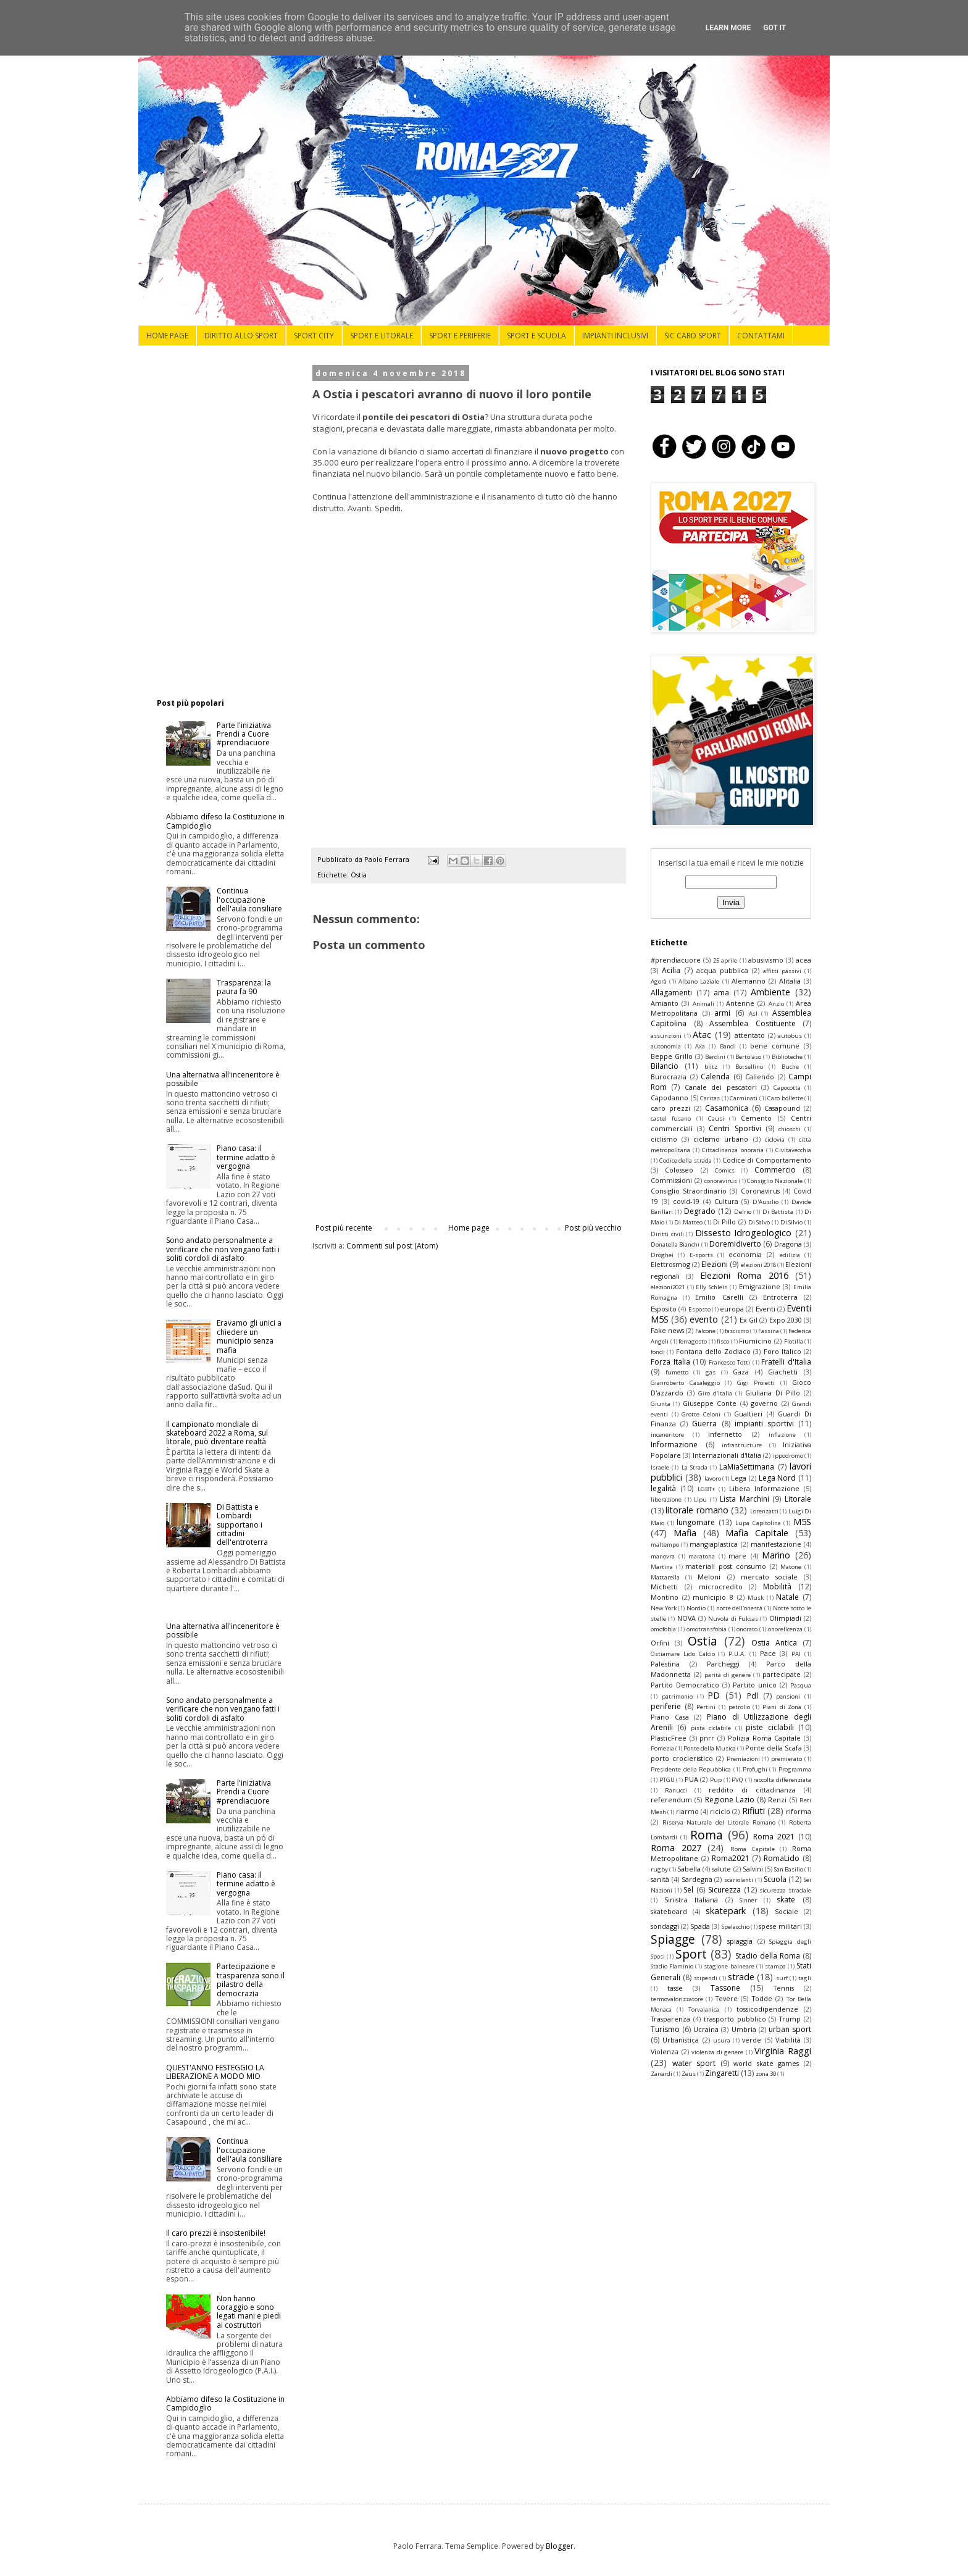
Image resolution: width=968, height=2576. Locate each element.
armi (722, 1013)
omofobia (663, 1629)
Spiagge (673, 1939)
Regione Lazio (729, 1799)
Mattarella (665, 1577)
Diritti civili (667, 1234)
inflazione (782, 1435)
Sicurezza (724, 1889)
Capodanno (669, 1097)
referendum (671, 1799)
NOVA (686, 1618)
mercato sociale (769, 1576)
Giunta (660, 1404)
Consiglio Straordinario (689, 1190)
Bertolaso (748, 1057)
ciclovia (775, 1139)
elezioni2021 (668, 1287)
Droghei (662, 1255)
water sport (694, 2063)
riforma (798, 1811)
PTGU (667, 1780)
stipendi (705, 1978)
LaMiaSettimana (746, 1467)
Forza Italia (670, 1362)
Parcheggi (723, 1663)
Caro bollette (785, 1098)
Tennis (784, 1988)
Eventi (765, 1308)
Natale (787, 1597)
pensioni (788, 1696)
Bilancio (664, 1066)
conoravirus (720, 1181)
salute (721, 1868)
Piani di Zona (781, 1707)
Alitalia (790, 980)
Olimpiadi (785, 1618)
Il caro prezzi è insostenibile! (215, 2233)
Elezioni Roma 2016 (744, 1275)
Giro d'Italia (715, 1393)
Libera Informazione (764, 1488)
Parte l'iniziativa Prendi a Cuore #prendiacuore (244, 734)
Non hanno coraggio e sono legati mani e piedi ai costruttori (249, 2311)
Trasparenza (670, 2018)
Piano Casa (670, 1716)
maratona (701, 1556)
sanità (660, 1879)
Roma (706, 1834)
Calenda (715, 1076)
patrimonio (677, 1696)
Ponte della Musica (709, 1748)
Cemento (756, 1118)
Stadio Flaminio (672, 1966)
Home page (469, 1228)
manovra (663, 1556)
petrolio (739, 1707)
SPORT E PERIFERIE (460, 335)
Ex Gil (748, 1319)
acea (803, 959)
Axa (700, 1046)
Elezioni (714, 1264)
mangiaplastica (714, 1544)
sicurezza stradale (785, 1890)
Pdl (752, 1696)
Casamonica (726, 1108)
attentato (750, 1035)
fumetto (677, 1372)
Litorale (798, 1499)
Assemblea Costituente (752, 1023)
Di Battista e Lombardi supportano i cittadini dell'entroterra (242, 1525)
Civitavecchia (793, 1150)
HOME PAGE (167, 335)
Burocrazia (668, 1076)
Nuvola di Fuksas (733, 1619)
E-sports (701, 1255)
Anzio (776, 1004)
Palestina (665, 1663)
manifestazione (776, 1544)
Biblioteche (787, 1057)
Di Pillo (724, 1221)
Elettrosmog (670, 1264)
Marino (776, 1555)
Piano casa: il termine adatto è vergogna (246, 1157)
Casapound (782, 1108)
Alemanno (749, 980)
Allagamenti (671, 992)
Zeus (689, 2074)
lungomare (696, 1522)
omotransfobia (706, 1629)
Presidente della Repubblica (691, 1769)
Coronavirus (760, 1190)
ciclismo (664, 1139)
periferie (666, 1706)
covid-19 (686, 1201)
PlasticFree (668, 1737)
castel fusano (671, 1118)
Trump (790, 2018)
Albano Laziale (698, 981)
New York (664, 1608)
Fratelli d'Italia (786, 1362)
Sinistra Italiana (691, 1899)
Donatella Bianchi (675, 1244)
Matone (790, 1567)
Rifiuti (753, 1811)
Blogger (560, 2546)
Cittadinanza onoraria (732, 1150)
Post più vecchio (593, 1228)
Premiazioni (743, 1759)
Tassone (725, 1988)
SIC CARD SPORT (692, 335)
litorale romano (697, 1510)
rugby (659, 1869)
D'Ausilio (765, 1202)
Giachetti (783, 1371)
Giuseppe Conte (709, 1403)
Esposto (699, 1309)
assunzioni (666, 1036)
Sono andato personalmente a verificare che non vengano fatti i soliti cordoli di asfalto (223, 1249)
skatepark (726, 1911)
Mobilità (777, 1586)
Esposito (664, 1308)
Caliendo (759, 1076)
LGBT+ (706, 1489)
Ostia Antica (774, 1642)
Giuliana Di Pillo (772, 1392)
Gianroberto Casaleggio (685, 1383)
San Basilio (788, 1869)
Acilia (671, 970)
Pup (716, 1780)
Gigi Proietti (756, 1383)
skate (786, 1899)
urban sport (790, 2029)
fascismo (737, 1331)
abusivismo (765, 959)
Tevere (727, 1998)
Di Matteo (688, 1222)
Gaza (741, 1371)
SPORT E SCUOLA (536, 335)
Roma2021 (730, 1858)
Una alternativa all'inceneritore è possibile (223, 1079)
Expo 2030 (785, 1319)
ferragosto (692, 1341)
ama (721, 992)
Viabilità (788, 2039)
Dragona (788, 1243)
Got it (774, 27)
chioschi (789, 1129)
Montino (664, 1597)
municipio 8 (713, 1597)
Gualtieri (748, 1413)
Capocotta (787, 1088)
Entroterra (780, 1297)
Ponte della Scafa (773, 1747)
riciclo (720, 1811)
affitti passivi (782, 971)
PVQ (737, 1780)
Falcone (705, 1331)
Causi (716, 1118)
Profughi (755, 1769)
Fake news (667, 1330)
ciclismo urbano (720, 1139)
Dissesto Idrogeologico (743, 1233)
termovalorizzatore (677, 1999)
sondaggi (665, 1926)
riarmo (687, 1811)
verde (751, 2039)
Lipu (700, 1499)
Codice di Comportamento (766, 1160)
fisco (723, 1341)
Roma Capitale (752, 1849)
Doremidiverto (735, 1244)
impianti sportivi (764, 1423)
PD (713, 1695)
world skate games (766, 2063)
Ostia (359, 874)
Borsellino (749, 1067)
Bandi (728, 1046)
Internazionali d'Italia (727, 1455)
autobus (790, 1036)
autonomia (666, 1046)
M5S (802, 1522)
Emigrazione (759, 1286)
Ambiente (770, 992)
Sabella (689, 1868)
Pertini (706, 1707)
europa (732, 1308)
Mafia (685, 1533)
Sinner (748, 1900)
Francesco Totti (730, 1362)
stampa (775, 1966)
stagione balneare (729, 1966)
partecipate (781, 1674)
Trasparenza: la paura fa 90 (244, 987)
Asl (753, 1014)
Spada (700, 1926)
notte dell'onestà (739, 1608)
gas (711, 1372)
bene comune (774, 1045)
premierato (786, 1759)
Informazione (674, 1444)
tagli (804, 1978)
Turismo (665, 2029)
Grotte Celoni (701, 1414)
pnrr (706, 1737)
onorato (746, 1629)
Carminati (743, 1098)
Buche (790, 1067)
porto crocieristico (682, 1758)
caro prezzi (670, 1108)
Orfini (660, 1642)
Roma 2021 (774, 1836)
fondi (658, 1352)
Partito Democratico (685, 1684)
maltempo (665, 1545)
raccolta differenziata (782, 1780)
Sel (688, 1889)
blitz (710, 1067)
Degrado (700, 1211)
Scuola (775, 1879)
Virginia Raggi (782, 2051)
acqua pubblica (722, 970)
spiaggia (740, 1941)
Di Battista (777, 1212)
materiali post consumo (725, 1566)
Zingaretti (722, 2073)
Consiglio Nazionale (775, 1181)
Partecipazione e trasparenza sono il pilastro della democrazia (251, 1979)
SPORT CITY (314, 335)
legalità (663, 1488)
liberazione (666, 1499)
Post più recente (343, 1228)
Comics (725, 1170)
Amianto (664, 1003)
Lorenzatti (764, 1511)
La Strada (694, 1467)
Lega (738, 1477)
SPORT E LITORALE (381, 335)
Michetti (664, 1586)
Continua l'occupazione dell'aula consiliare (249, 899)
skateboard (669, 1911)
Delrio (742, 1212)
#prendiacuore (676, 959)
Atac (702, 1034)
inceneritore (667, 1435)
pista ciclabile (711, 1728)
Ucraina (706, 2029)
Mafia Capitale (756, 1533)
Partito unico (755, 1684)
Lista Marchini (744, 1499)
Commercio (775, 1170)
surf (782, 1978)
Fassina (768, 1331)
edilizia (790, 1255)
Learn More (728, 27)
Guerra (704, 1423)
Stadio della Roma (767, 1956)
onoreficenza (785, 1629)
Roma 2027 (676, 1848)
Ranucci (676, 1790)
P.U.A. (737, 1654)
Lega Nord (777, 1478)
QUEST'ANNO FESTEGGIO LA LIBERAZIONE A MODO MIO (215, 2071)
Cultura (726, 1201)
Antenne (740, 1003)
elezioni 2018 (758, 1265)
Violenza (664, 2051)
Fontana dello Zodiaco (713, 1351)
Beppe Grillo (672, 1056)
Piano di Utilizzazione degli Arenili (731, 1722)
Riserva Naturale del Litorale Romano (718, 1822)
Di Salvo (759, 1222)
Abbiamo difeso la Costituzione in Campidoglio (225, 820)
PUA (691, 1779)
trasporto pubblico (735, 2018)
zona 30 (766, 2074)
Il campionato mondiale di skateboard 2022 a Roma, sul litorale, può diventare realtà (217, 1433)
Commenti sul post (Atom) (392, 1245)
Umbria (744, 2029)
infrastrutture (742, 1445)
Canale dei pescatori (721, 1087)
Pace (768, 1653)
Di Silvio (791, 1222)
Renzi (777, 1799)
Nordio (696, 1608)
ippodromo (788, 1456)
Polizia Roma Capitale (764, 1737)
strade (741, 1977)
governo (764, 1403)
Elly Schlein (712, 1287)
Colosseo (679, 1169)
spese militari (780, 1926)
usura (721, 2040)
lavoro (712, 1478)
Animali (703, 1004)
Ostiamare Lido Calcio (683, 1654)
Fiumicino (755, 1340)
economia (745, 1254)
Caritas (710, 1098)
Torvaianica (703, 2009)
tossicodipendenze (767, 2009)
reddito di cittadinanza (752, 1789)
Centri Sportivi (735, 1128)
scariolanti (738, 1880)
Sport (691, 1954)
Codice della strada (685, 1160)
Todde (762, 1998)
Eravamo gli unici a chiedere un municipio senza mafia (249, 1336)
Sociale (786, 1911)
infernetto (725, 1434)
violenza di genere (717, 2052)
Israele (660, 1467)
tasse (675, 1988)
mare (737, 1555)
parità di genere (727, 1675)
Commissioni (671, 1180)
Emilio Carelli (719, 1297)
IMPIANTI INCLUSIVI (615, 335)
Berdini (715, 1057)
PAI (796, 1654)
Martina (662, 1567)
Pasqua (800, 1685)
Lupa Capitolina (758, 1523)
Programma (794, 1769)
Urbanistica (680, 2039)
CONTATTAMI (761, 335)
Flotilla (793, 1341)
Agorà (659, 981)
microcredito (721, 1586)
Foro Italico (782, 1351)
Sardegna (697, 1879)
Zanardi (661, 2074)
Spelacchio (735, 1927)
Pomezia (662, 1748)
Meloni (709, 1576)
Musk (756, 1598)
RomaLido (781, 1858)
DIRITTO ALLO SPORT (241, 335)
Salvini (753, 1868)
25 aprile (725, 960)
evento (704, 1319)
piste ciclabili (769, 1727)
